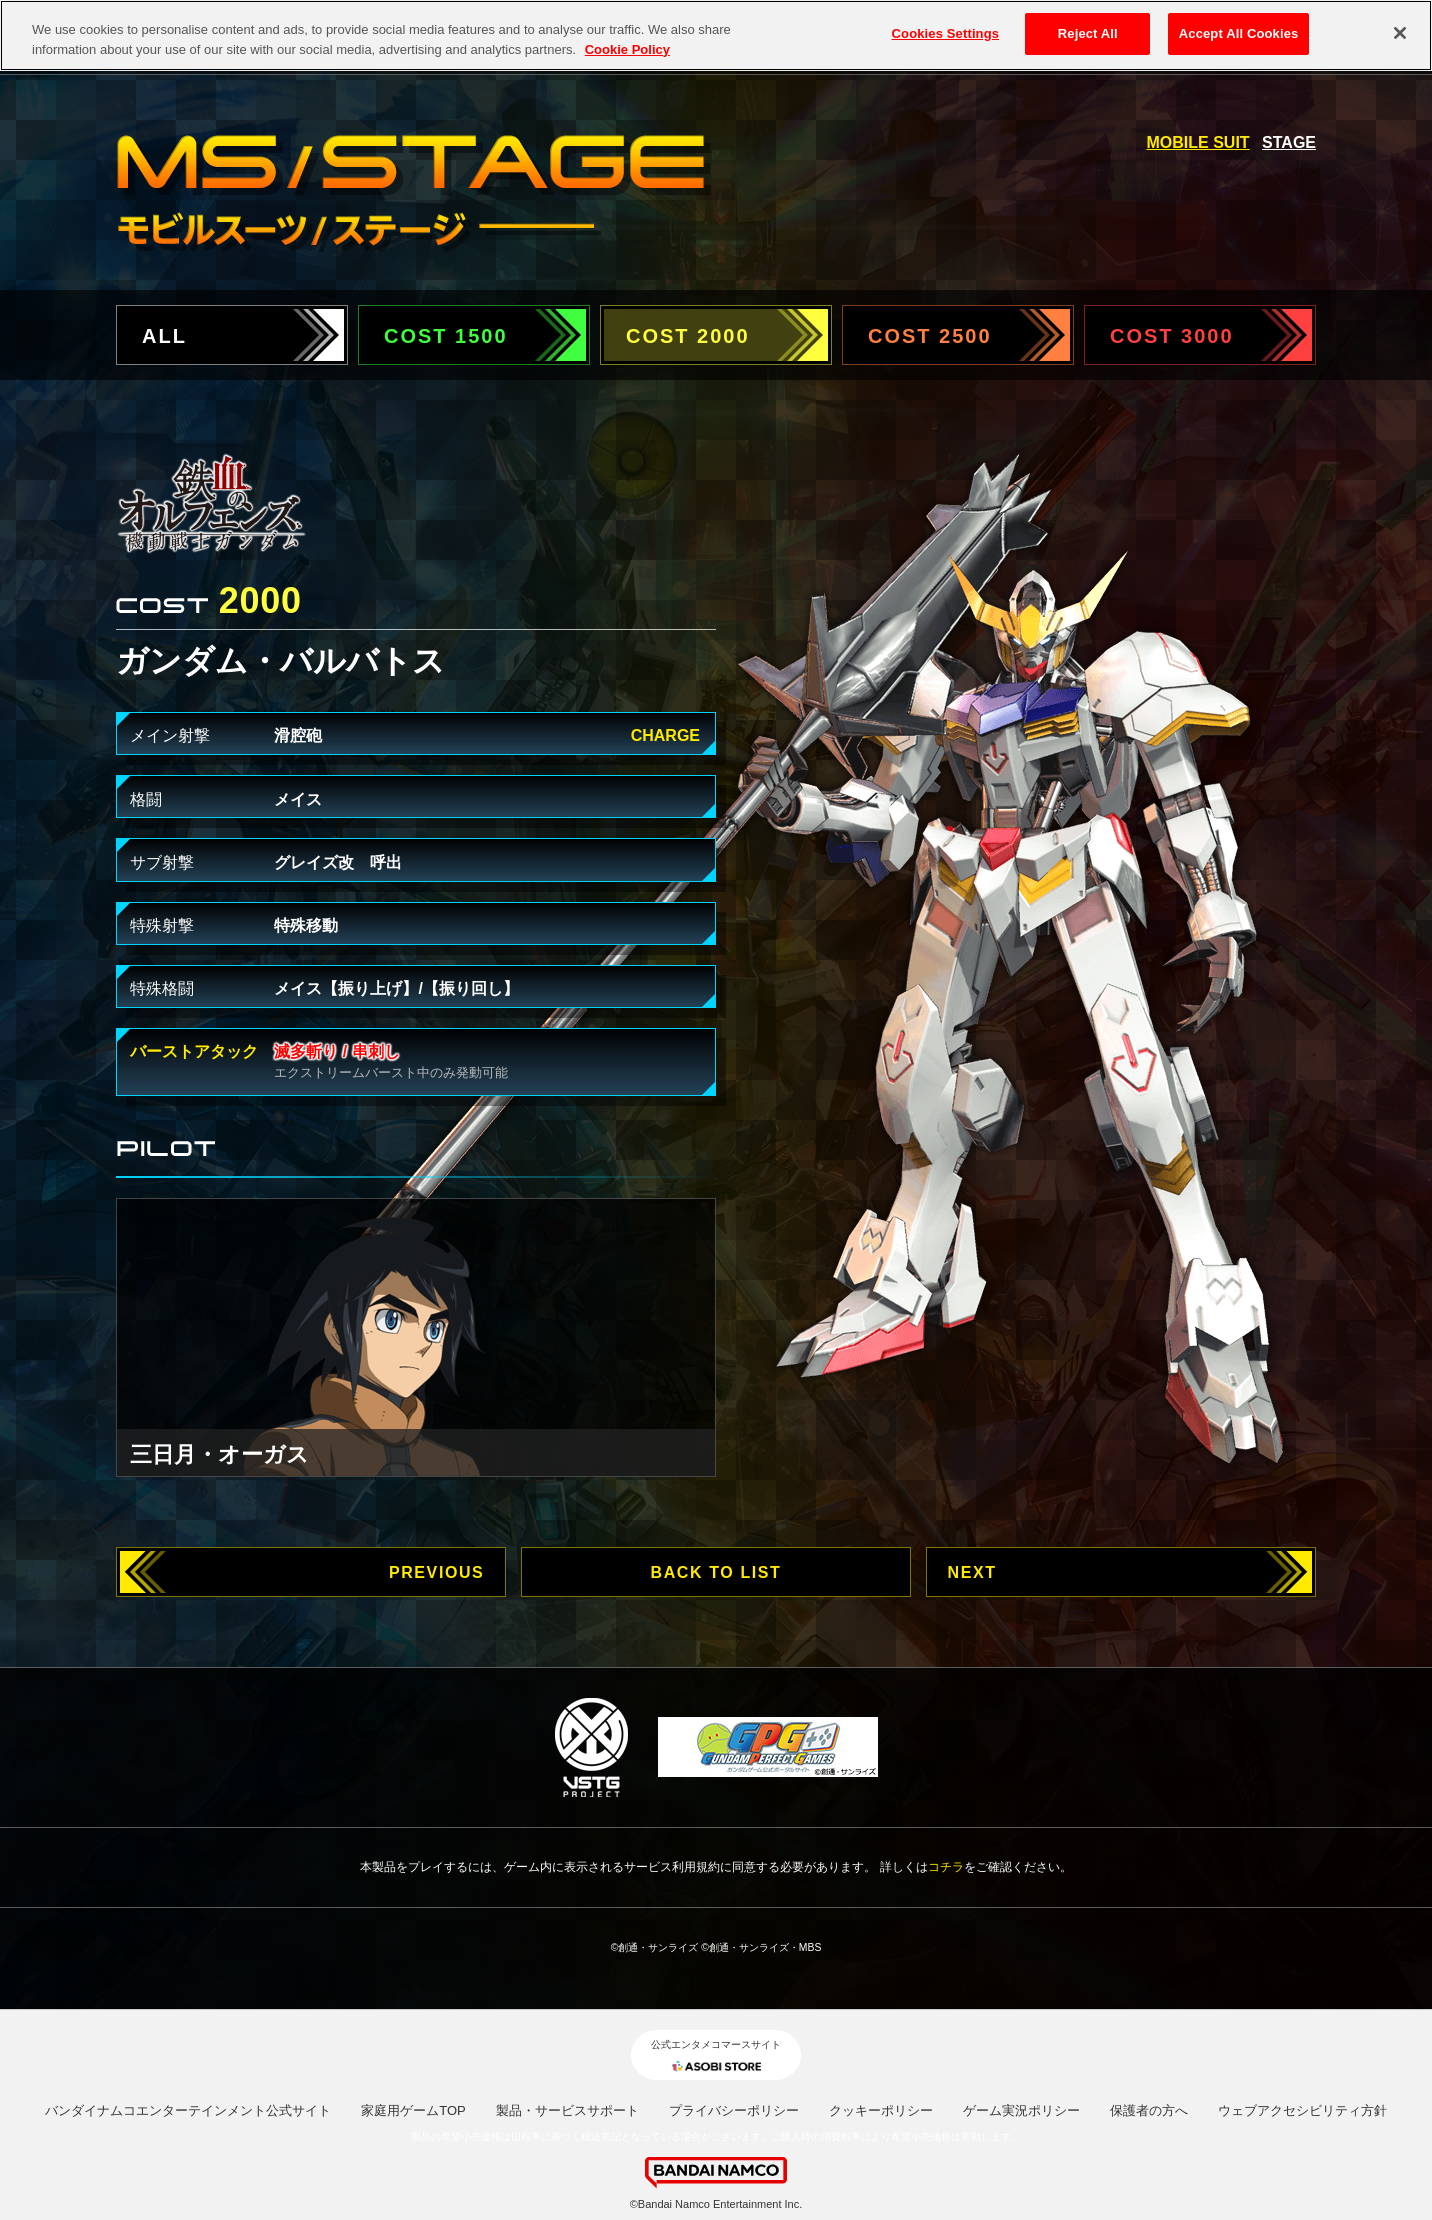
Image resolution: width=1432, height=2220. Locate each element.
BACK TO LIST (716, 1572)
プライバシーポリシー (734, 2110)
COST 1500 (446, 336)
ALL (164, 336)
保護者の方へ (1149, 2110)
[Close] (1400, 33)
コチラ (946, 1867)
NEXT (972, 1572)
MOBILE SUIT (1198, 142)
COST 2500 (930, 336)
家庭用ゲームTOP (413, 2110)
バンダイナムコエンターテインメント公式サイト (188, 2110)
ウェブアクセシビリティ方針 (1302, 2110)
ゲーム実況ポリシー (1021, 2110)
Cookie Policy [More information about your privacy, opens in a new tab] (627, 48)
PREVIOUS (437, 1572)
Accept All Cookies (1239, 33)
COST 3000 (1172, 336)
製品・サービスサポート (567, 2110)
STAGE (1289, 142)
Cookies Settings (946, 33)
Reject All (1088, 33)
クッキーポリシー (881, 2110)
